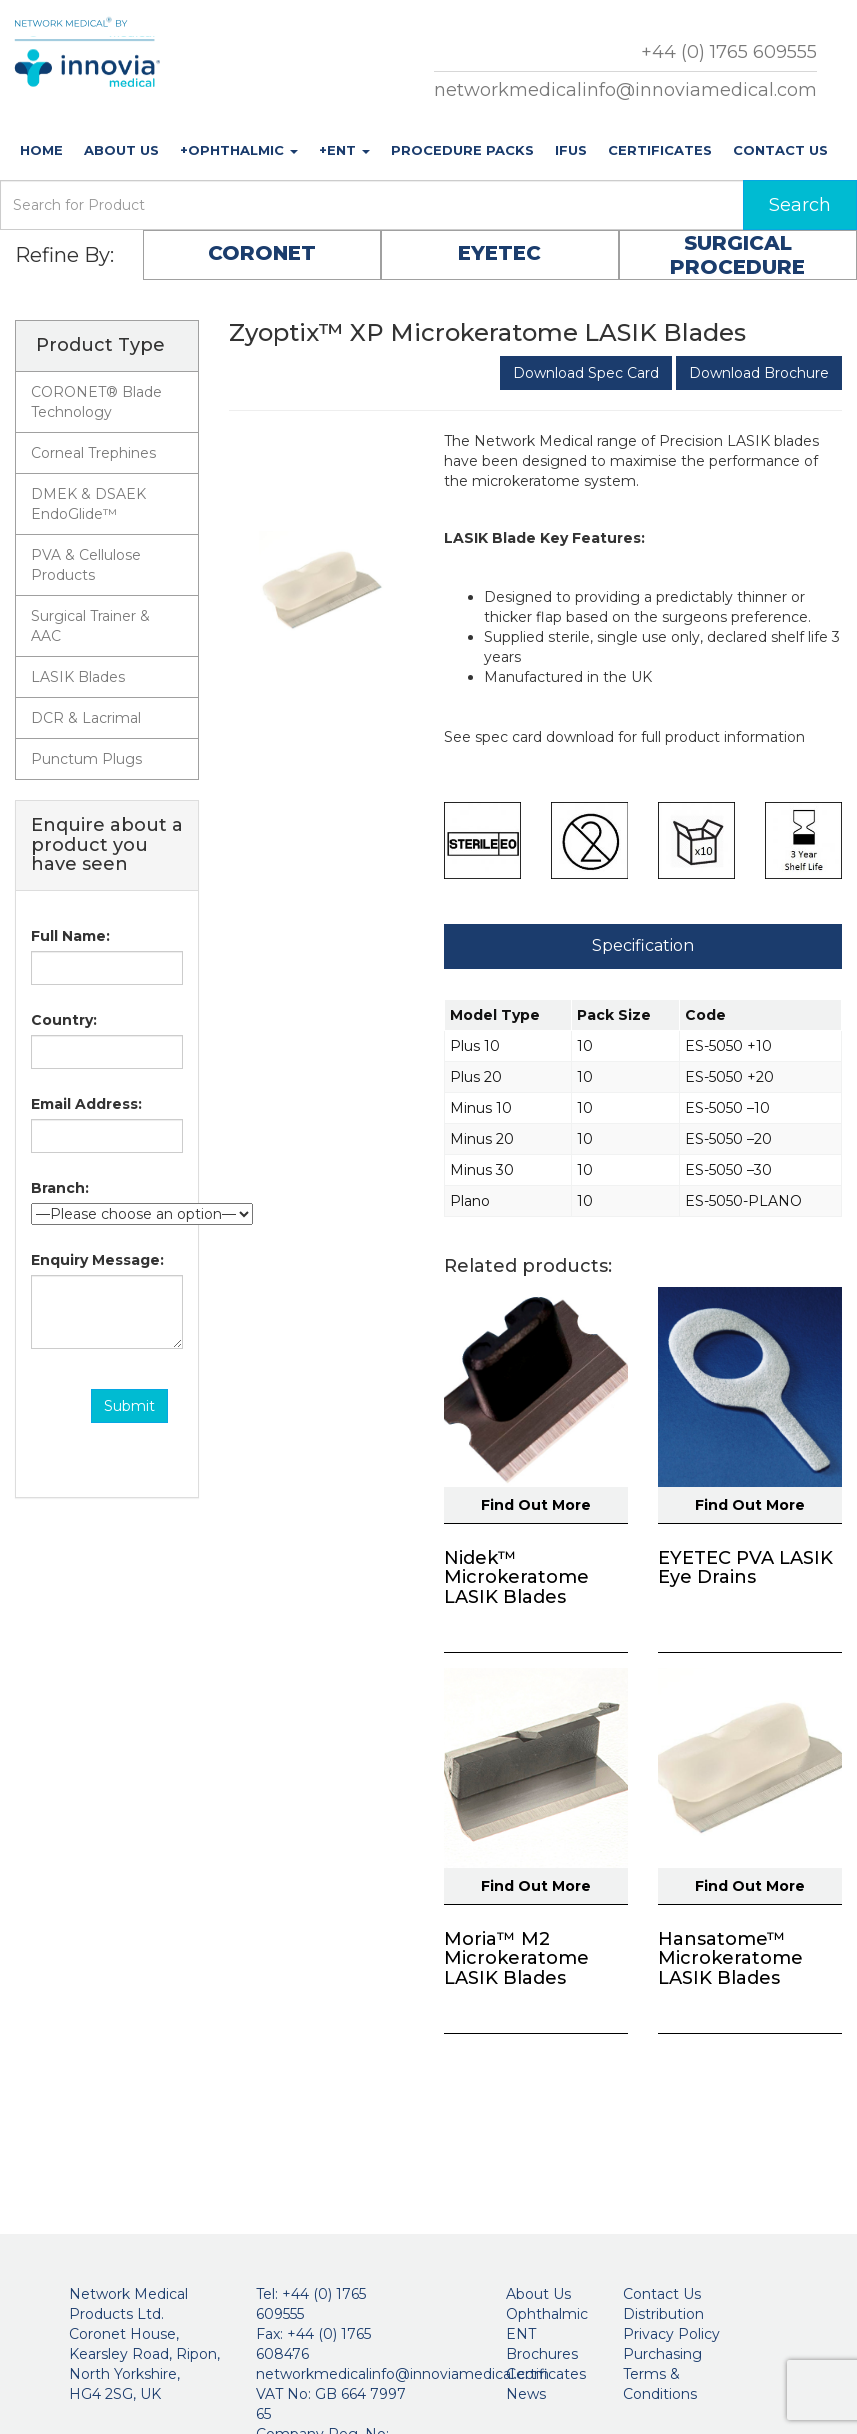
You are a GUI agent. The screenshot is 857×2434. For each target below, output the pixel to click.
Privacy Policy (671, 2334)
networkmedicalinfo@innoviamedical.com (625, 90)
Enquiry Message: (97, 1260)
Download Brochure (759, 373)
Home (41, 150)
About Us (121, 150)
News (526, 2394)
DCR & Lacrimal (86, 718)
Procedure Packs (462, 150)
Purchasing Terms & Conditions (662, 2374)
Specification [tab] (643, 945)
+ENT (344, 150)
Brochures (542, 2354)
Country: (64, 1020)
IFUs (571, 150)
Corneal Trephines (93, 453)
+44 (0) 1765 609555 (729, 52)
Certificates (660, 150)
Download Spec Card (586, 373)
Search (800, 205)
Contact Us (780, 150)
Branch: (60, 1188)
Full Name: (70, 936)
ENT (521, 2334)
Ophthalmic (547, 2314)
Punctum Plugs (86, 759)
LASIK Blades (78, 677)
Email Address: (86, 1104)
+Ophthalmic (239, 150)
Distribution (663, 2314)
